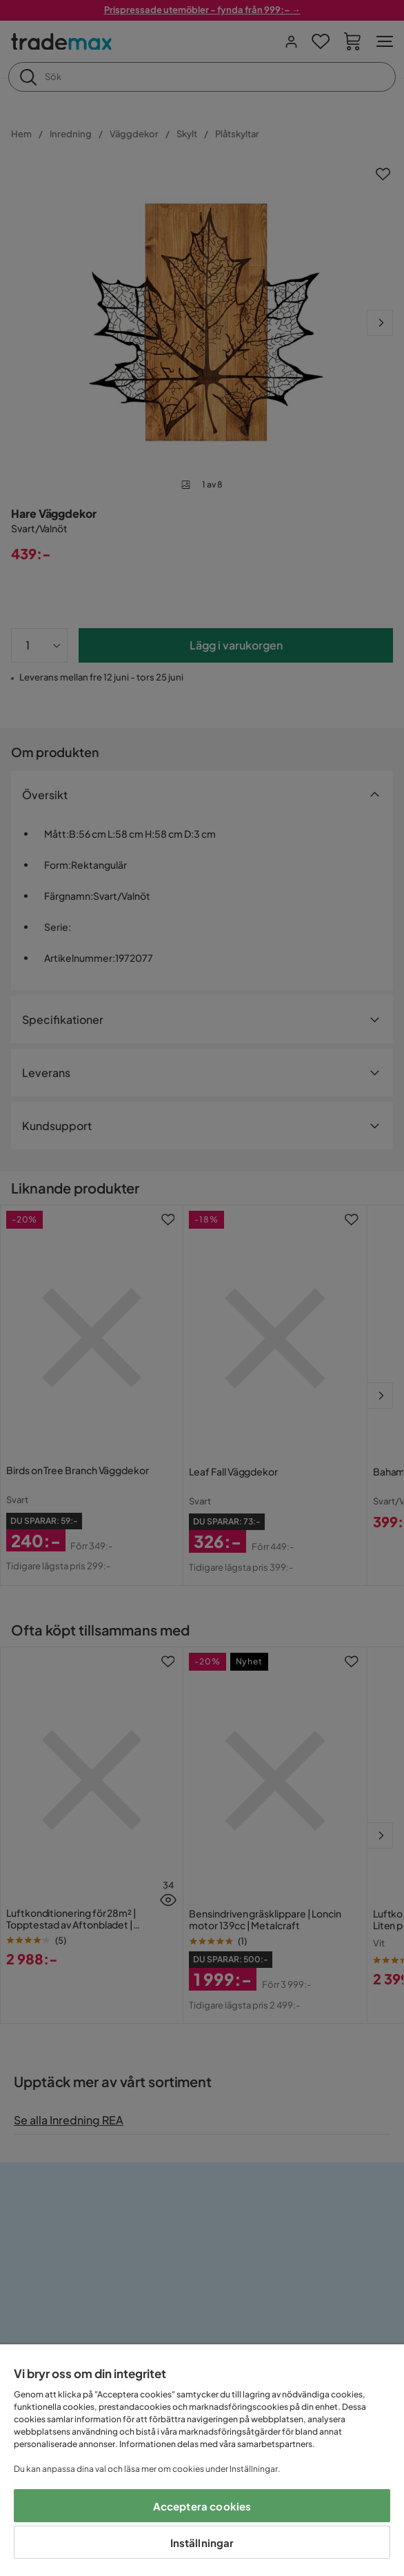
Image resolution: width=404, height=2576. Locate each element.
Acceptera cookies (202, 2506)
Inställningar (202, 2542)
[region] (202, 2460)
